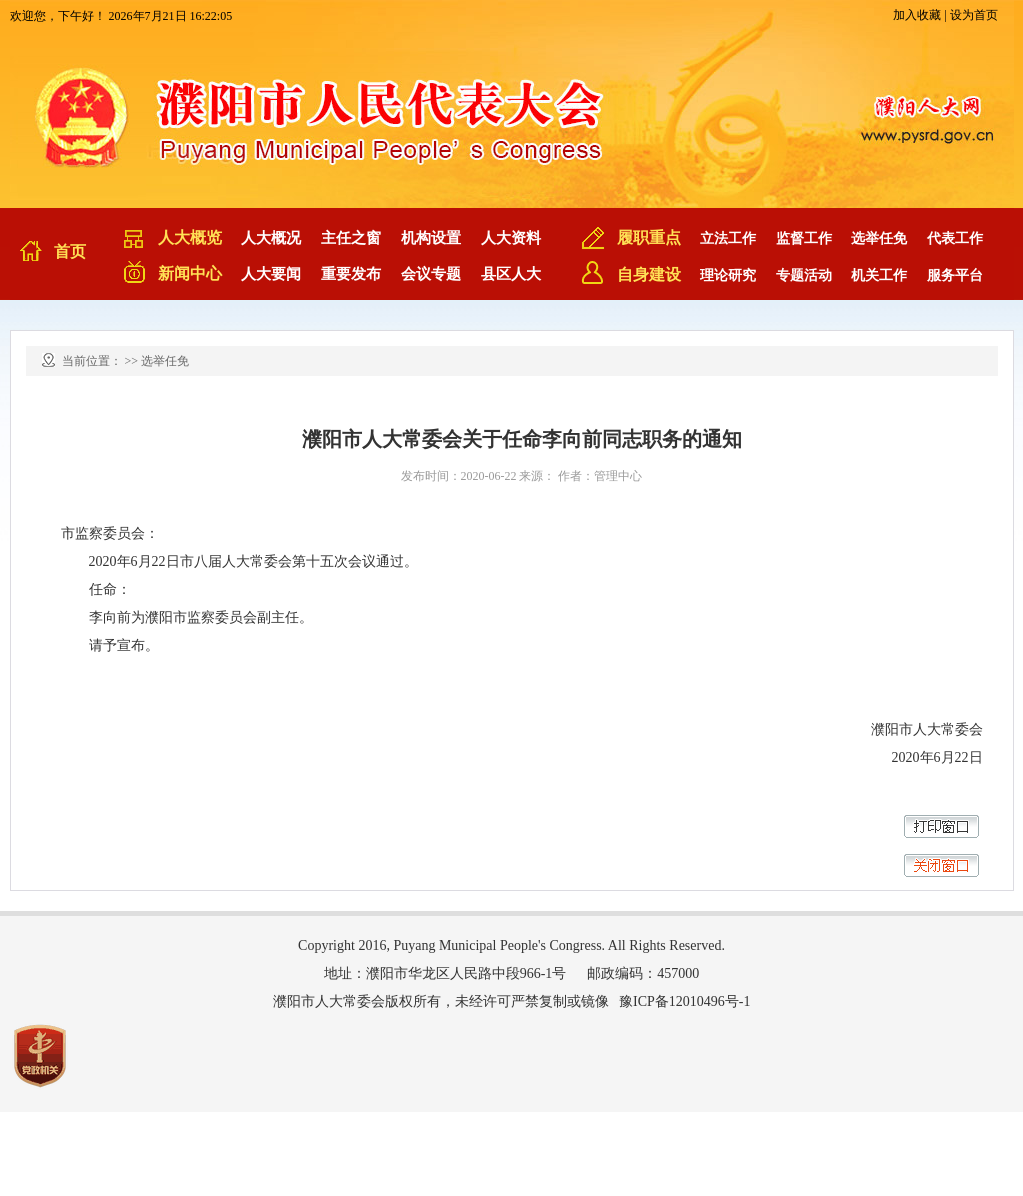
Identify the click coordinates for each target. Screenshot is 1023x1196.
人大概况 (271, 238)
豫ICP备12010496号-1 (684, 1001)
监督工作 (804, 238)
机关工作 (879, 275)
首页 (70, 251)
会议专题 (431, 274)
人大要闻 (271, 274)
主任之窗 (351, 238)
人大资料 (511, 238)
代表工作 (955, 238)
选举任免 (879, 238)
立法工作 (728, 238)
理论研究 (728, 275)
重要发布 (351, 274)
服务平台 (955, 275)
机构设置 (431, 238)
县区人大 (511, 274)
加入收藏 (917, 15)
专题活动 (804, 275)
